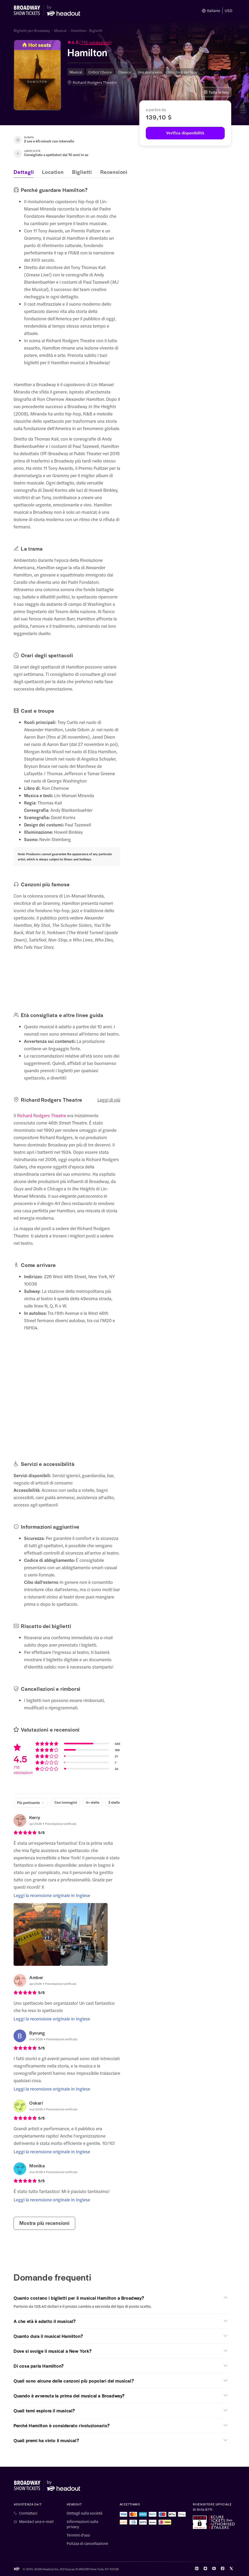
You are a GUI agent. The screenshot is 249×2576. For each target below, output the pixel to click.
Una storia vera (150, 72)
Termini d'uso (78, 2535)
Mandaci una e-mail (36, 2521)
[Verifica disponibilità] (185, 133)
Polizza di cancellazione (87, 2543)
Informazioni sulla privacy (82, 2524)
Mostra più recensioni (44, 2222)
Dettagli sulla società (84, 2513)
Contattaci (28, 2513)
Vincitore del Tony (182, 72)
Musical (60, 30)
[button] (127, 42)
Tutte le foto (216, 92)
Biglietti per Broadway (32, 30)
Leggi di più (108, 1099)
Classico (124, 72)
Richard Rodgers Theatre (95, 82)
